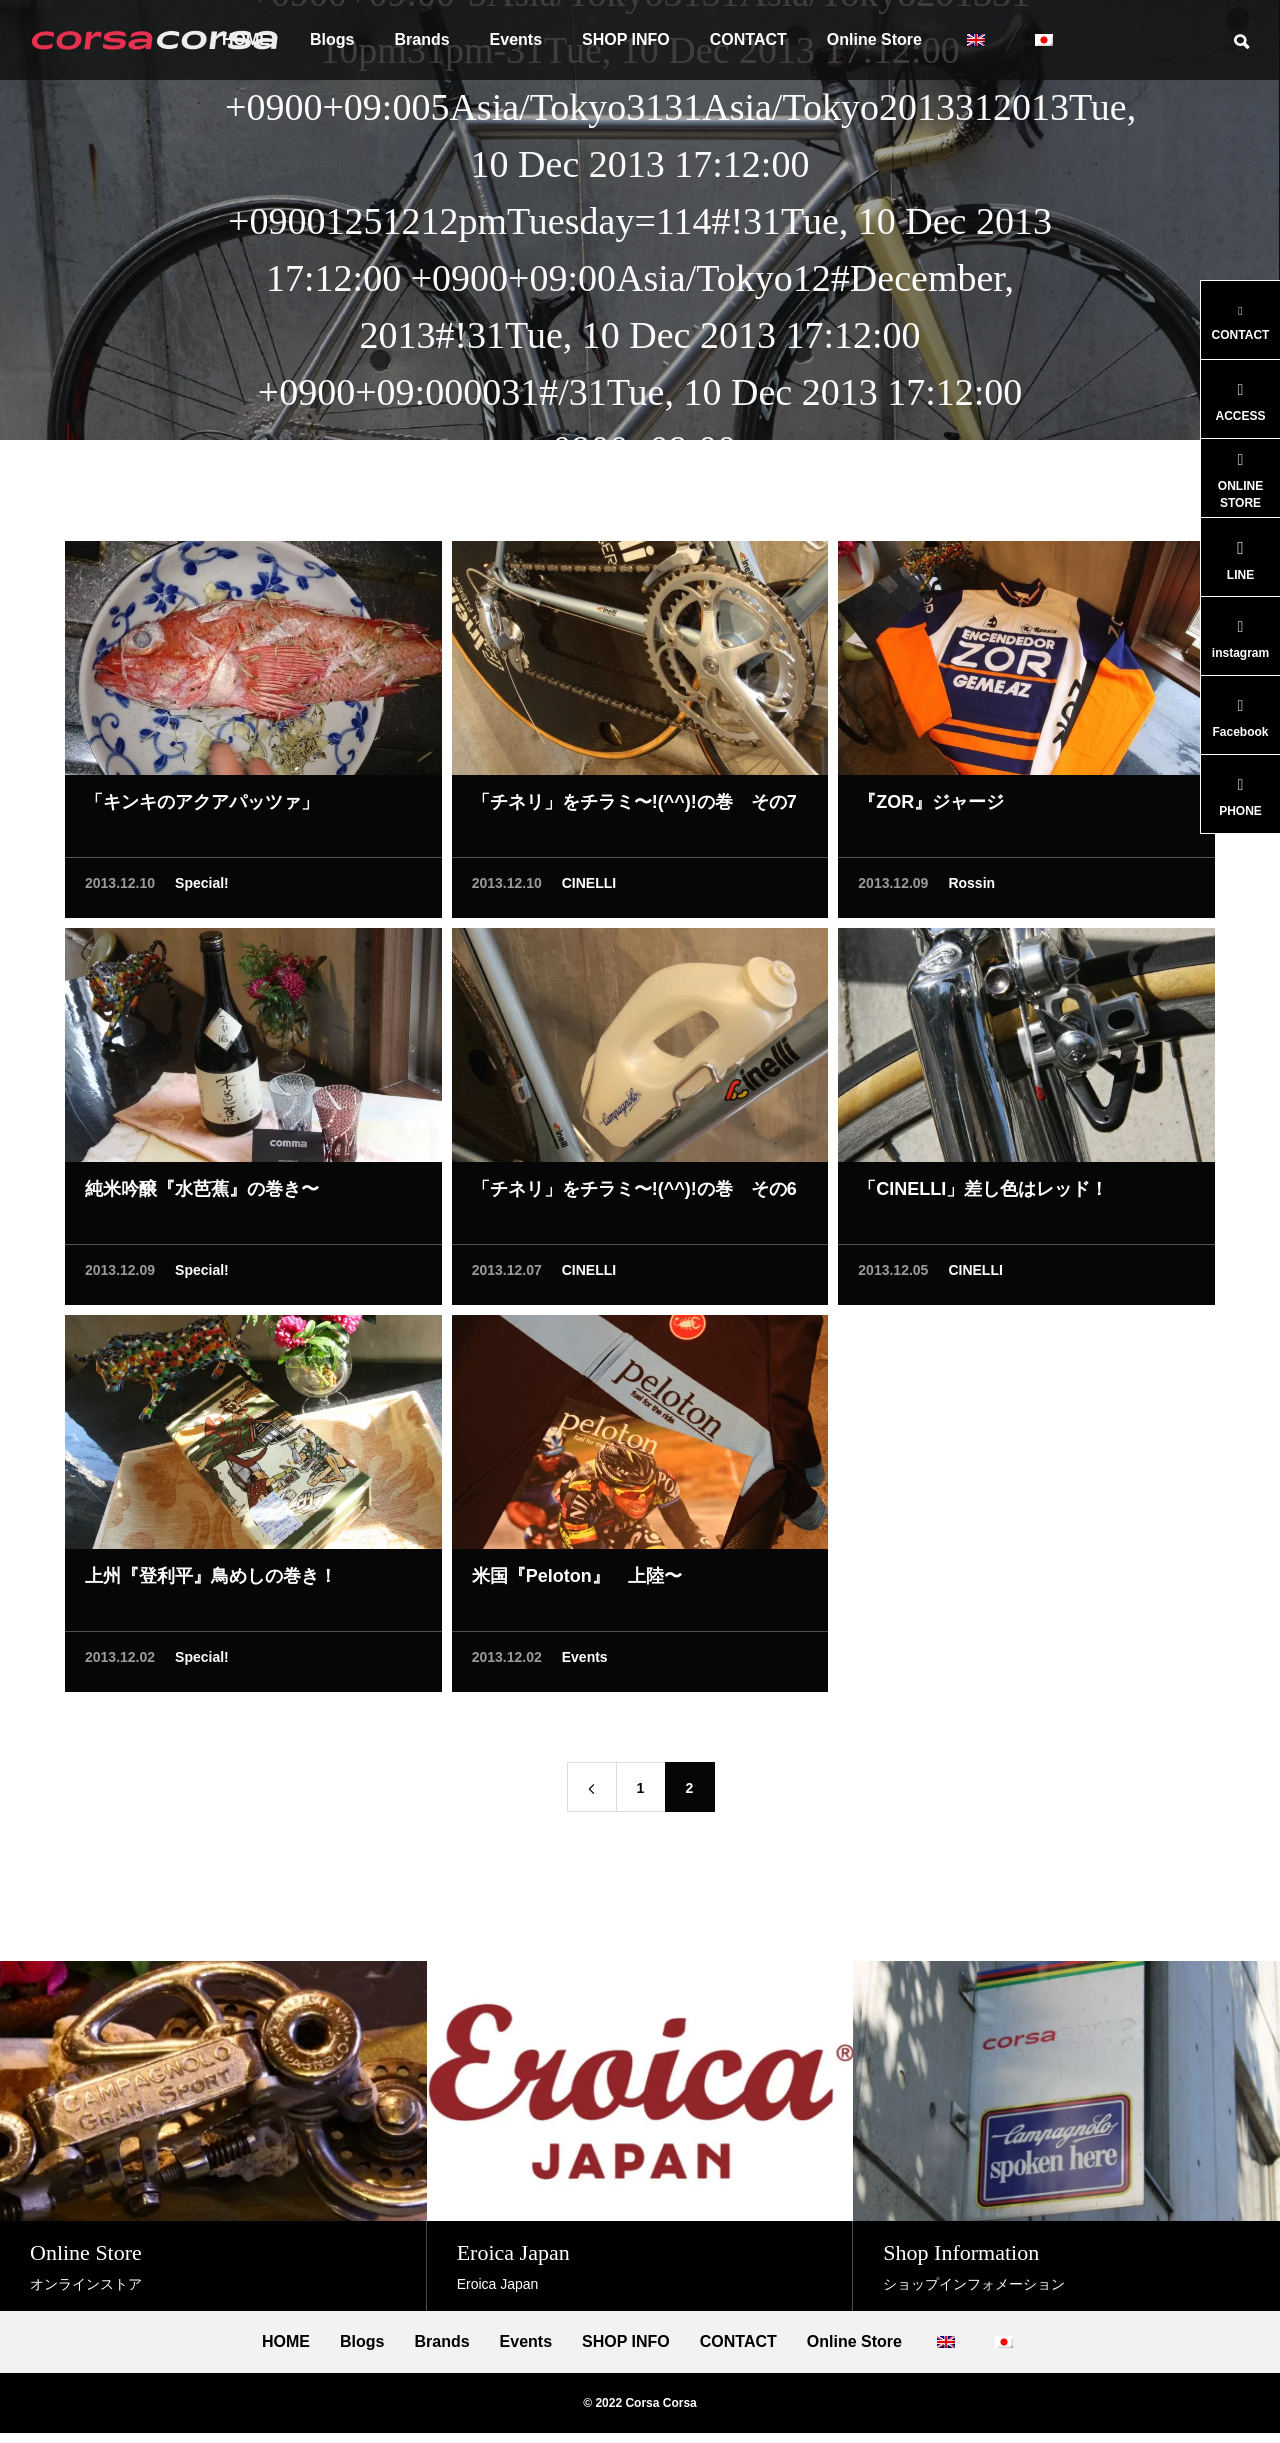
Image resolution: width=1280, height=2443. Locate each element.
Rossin (971, 886)
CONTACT (748, 39)
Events (516, 39)
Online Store (874, 39)
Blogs (332, 39)
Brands (421, 39)
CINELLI (589, 886)
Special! (202, 886)
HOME (286, 2342)
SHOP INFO (626, 39)
